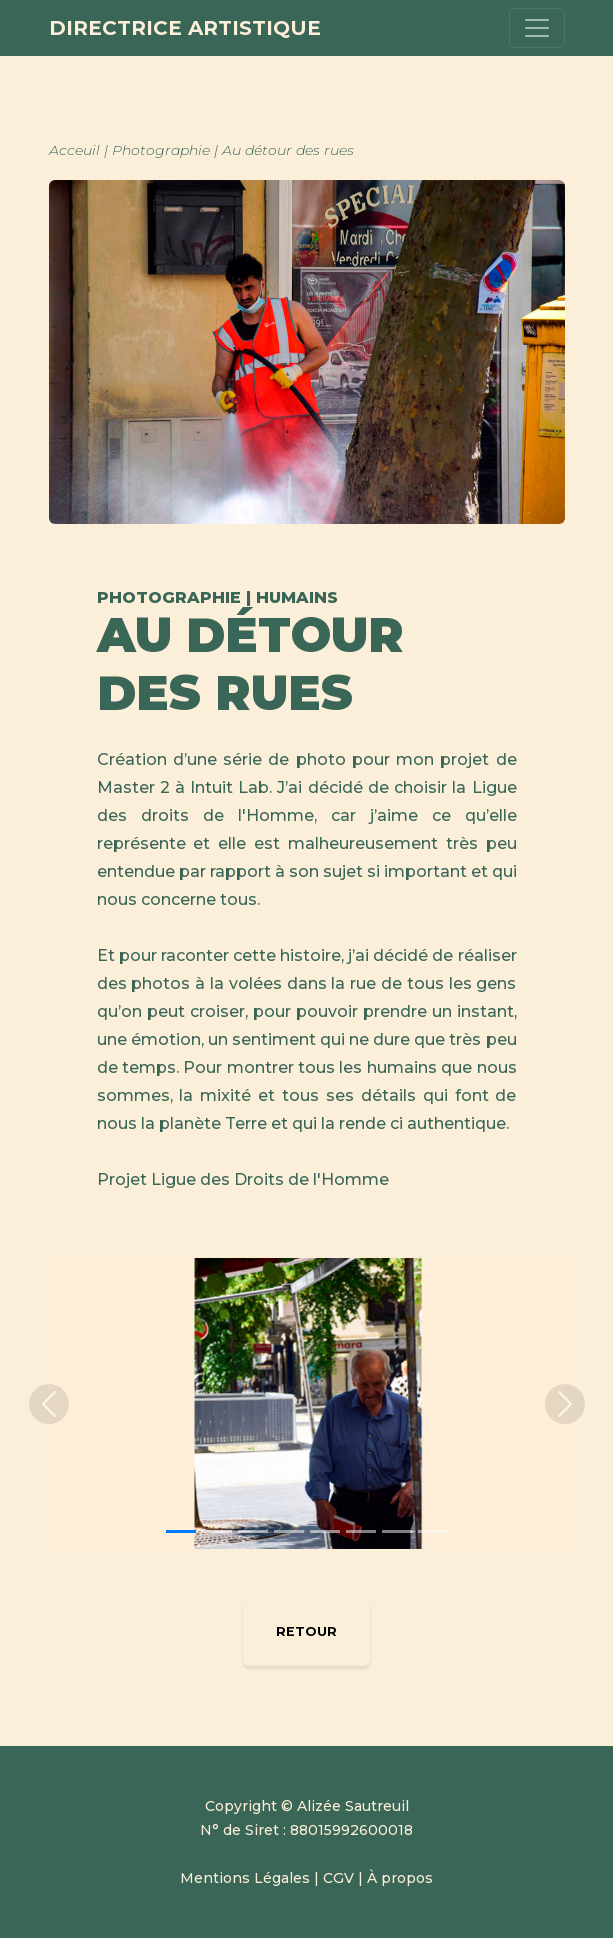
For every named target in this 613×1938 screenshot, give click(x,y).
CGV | (343, 1878)
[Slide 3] (253, 1531)
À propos (400, 1878)
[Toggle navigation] (537, 28)
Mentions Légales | (251, 1878)
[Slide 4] (289, 1531)
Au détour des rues (288, 150)
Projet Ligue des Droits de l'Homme (243, 1179)
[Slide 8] (433, 1531)
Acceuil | (80, 150)
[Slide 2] (217, 1531)
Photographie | (167, 150)
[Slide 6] (361, 1531)
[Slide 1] (181, 1531)
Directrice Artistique (185, 28)
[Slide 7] (397, 1531)
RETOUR (306, 1631)
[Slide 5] (325, 1531)
